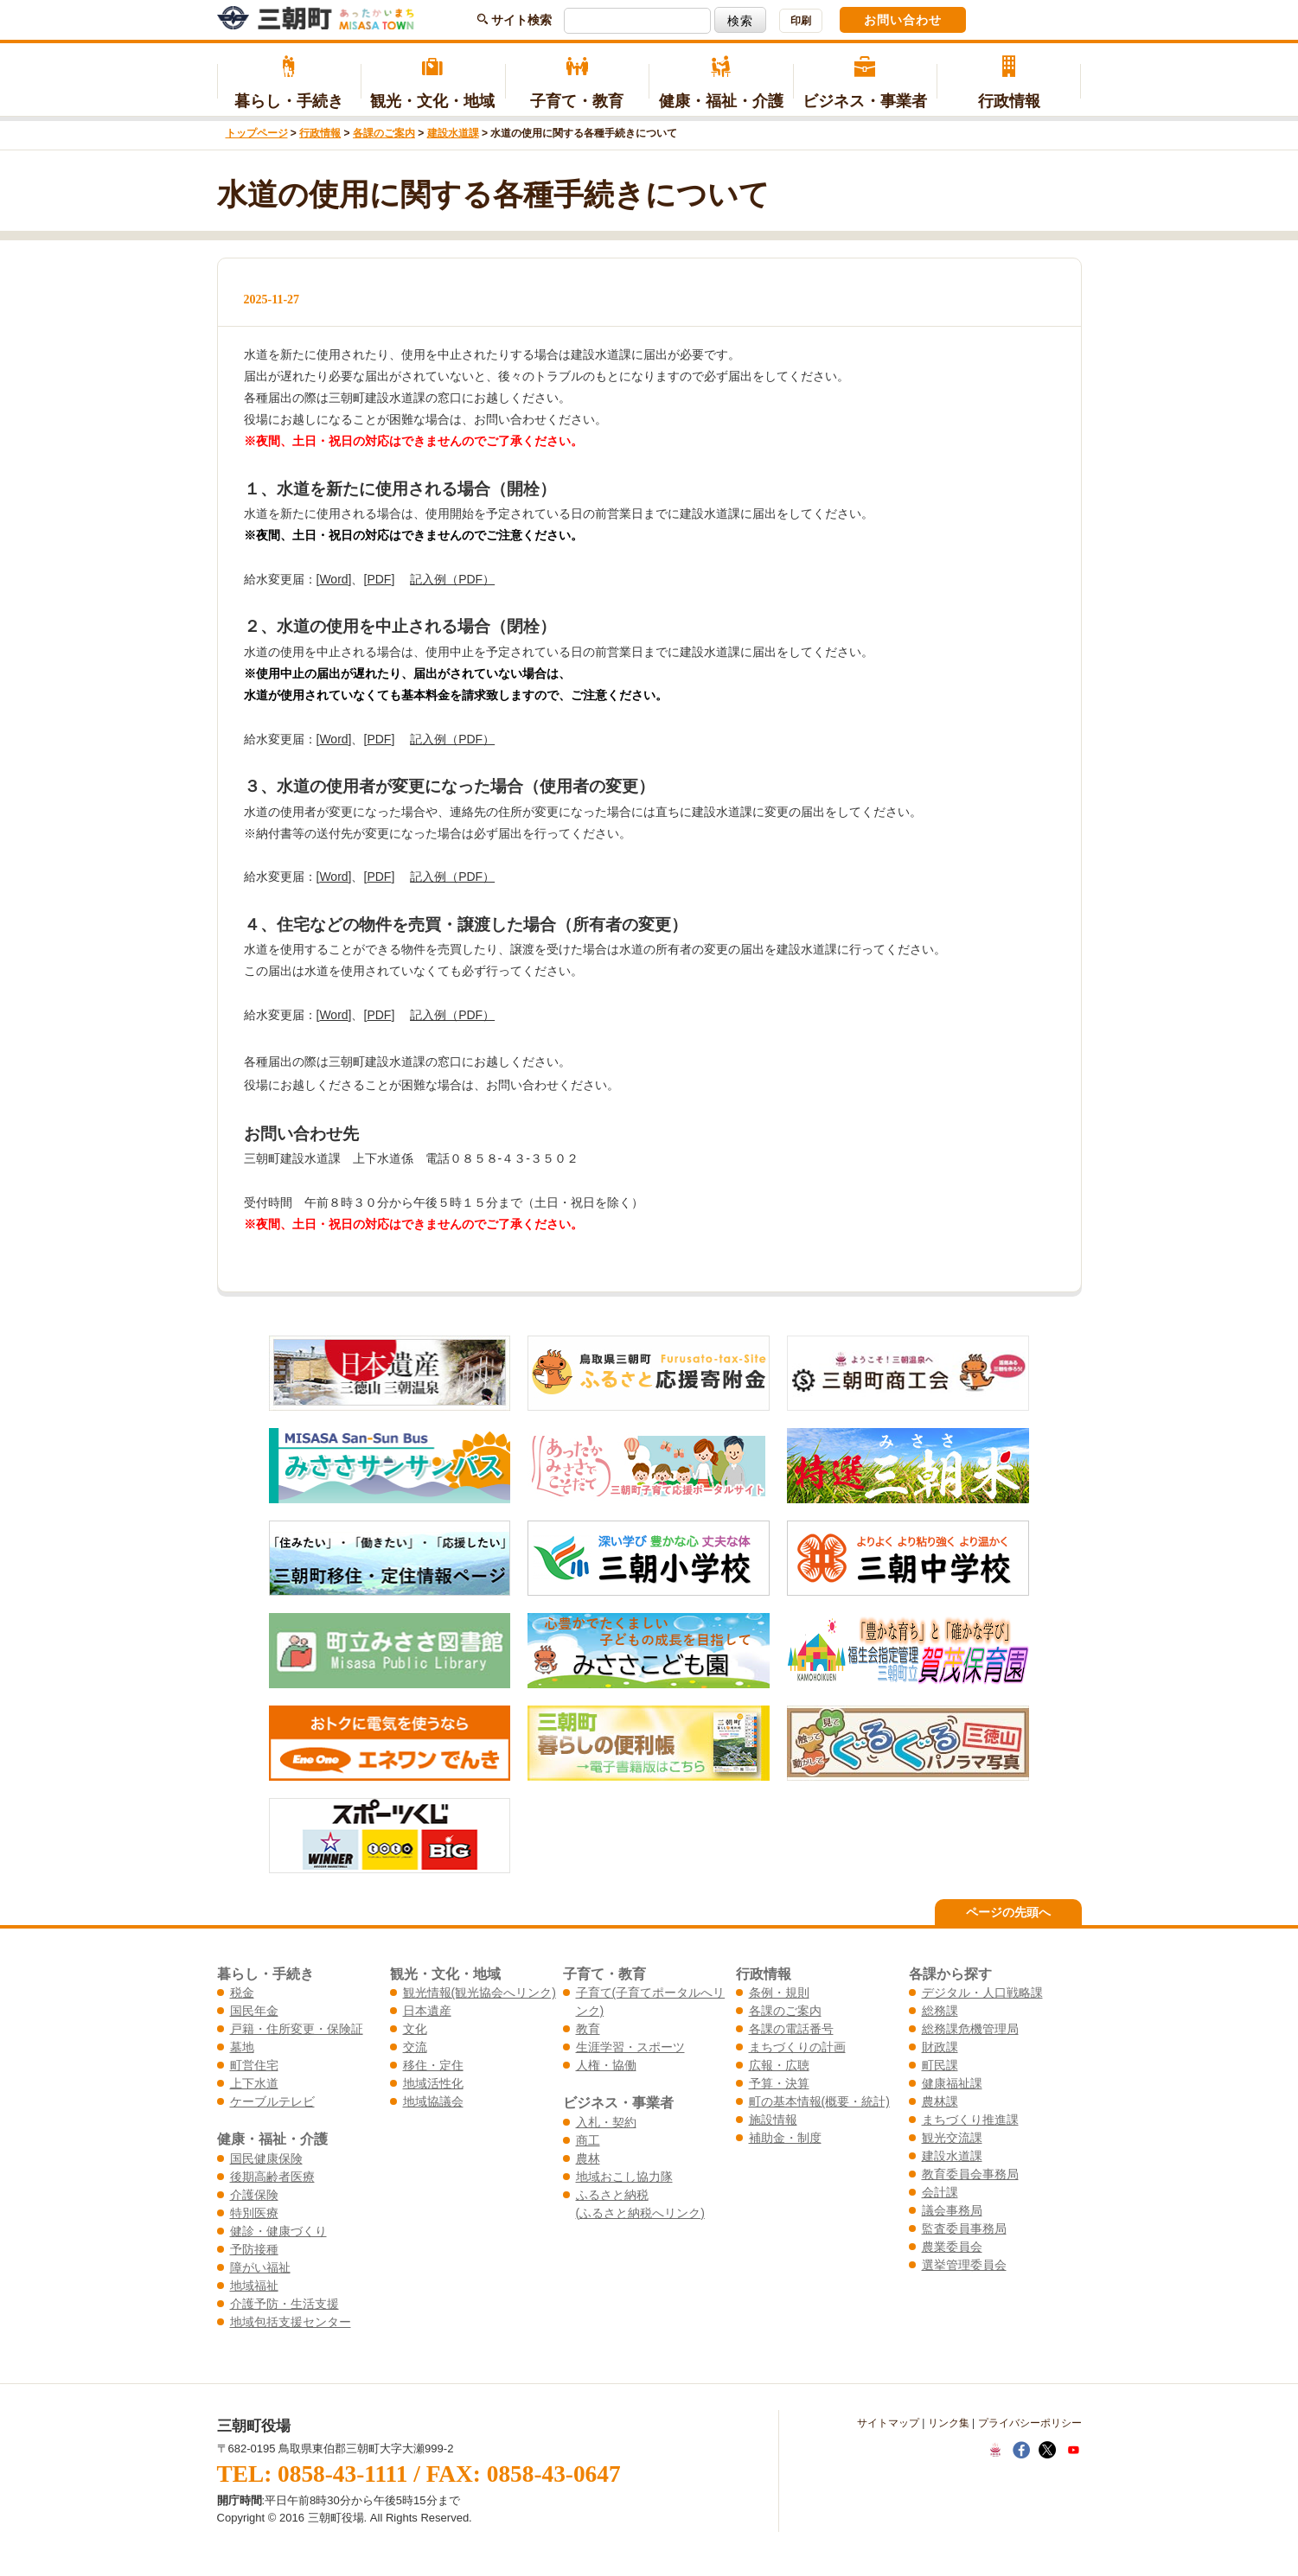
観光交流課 (952, 2138)
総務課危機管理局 (970, 2029)
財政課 (940, 2047)
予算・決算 (779, 2083)
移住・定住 (433, 2065)
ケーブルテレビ (272, 2101)
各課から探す (950, 1973)
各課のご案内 (384, 133)
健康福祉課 (952, 2083)
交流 (415, 2047)
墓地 (242, 2047)
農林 (588, 2158)
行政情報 (1009, 83)
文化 (415, 2029)
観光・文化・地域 (433, 83)
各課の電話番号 (791, 2029)
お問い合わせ (903, 20)
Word (333, 579)
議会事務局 (952, 2210)
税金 (242, 1992)
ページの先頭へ (1008, 1912)
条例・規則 (779, 1992)
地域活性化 (433, 2083)
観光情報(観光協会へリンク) (479, 1992)
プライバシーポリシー (1030, 2423)
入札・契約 (606, 2122)
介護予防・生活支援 (284, 2304)
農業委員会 (952, 2247)
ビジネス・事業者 (865, 83)
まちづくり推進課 (970, 2119)
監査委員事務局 (964, 2228)
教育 (588, 2029)
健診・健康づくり (278, 2231)
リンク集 (948, 2423)
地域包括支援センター (290, 2322)
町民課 (940, 2065)
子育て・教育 (577, 83)
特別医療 (254, 2213)
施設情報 (773, 2119)
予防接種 (254, 2249)
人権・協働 (606, 2065)
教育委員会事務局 (970, 2174)
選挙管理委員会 (964, 2265)
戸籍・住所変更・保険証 (296, 2029)
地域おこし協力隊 (624, 2177)
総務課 (940, 2011)
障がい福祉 (260, 2267)
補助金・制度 (785, 2138)
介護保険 (254, 2195)
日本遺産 (427, 2011)
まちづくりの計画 (797, 2047)
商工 (588, 2140)
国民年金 (254, 2011)
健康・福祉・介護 (721, 83)
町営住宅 (254, 2065)
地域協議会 (433, 2101)
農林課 (940, 2101)
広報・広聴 (779, 2065)
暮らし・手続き (289, 83)
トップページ (257, 133)
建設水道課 (453, 133)
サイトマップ (888, 2423)
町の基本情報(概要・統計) (819, 2101)
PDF (379, 579)
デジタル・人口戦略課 (982, 1992)
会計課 (940, 2192)
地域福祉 (254, 2285)
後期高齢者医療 (272, 2177)
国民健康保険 (266, 2158)
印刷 (800, 21)
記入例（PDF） (452, 579)
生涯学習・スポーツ (630, 2047)
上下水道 (254, 2083)
